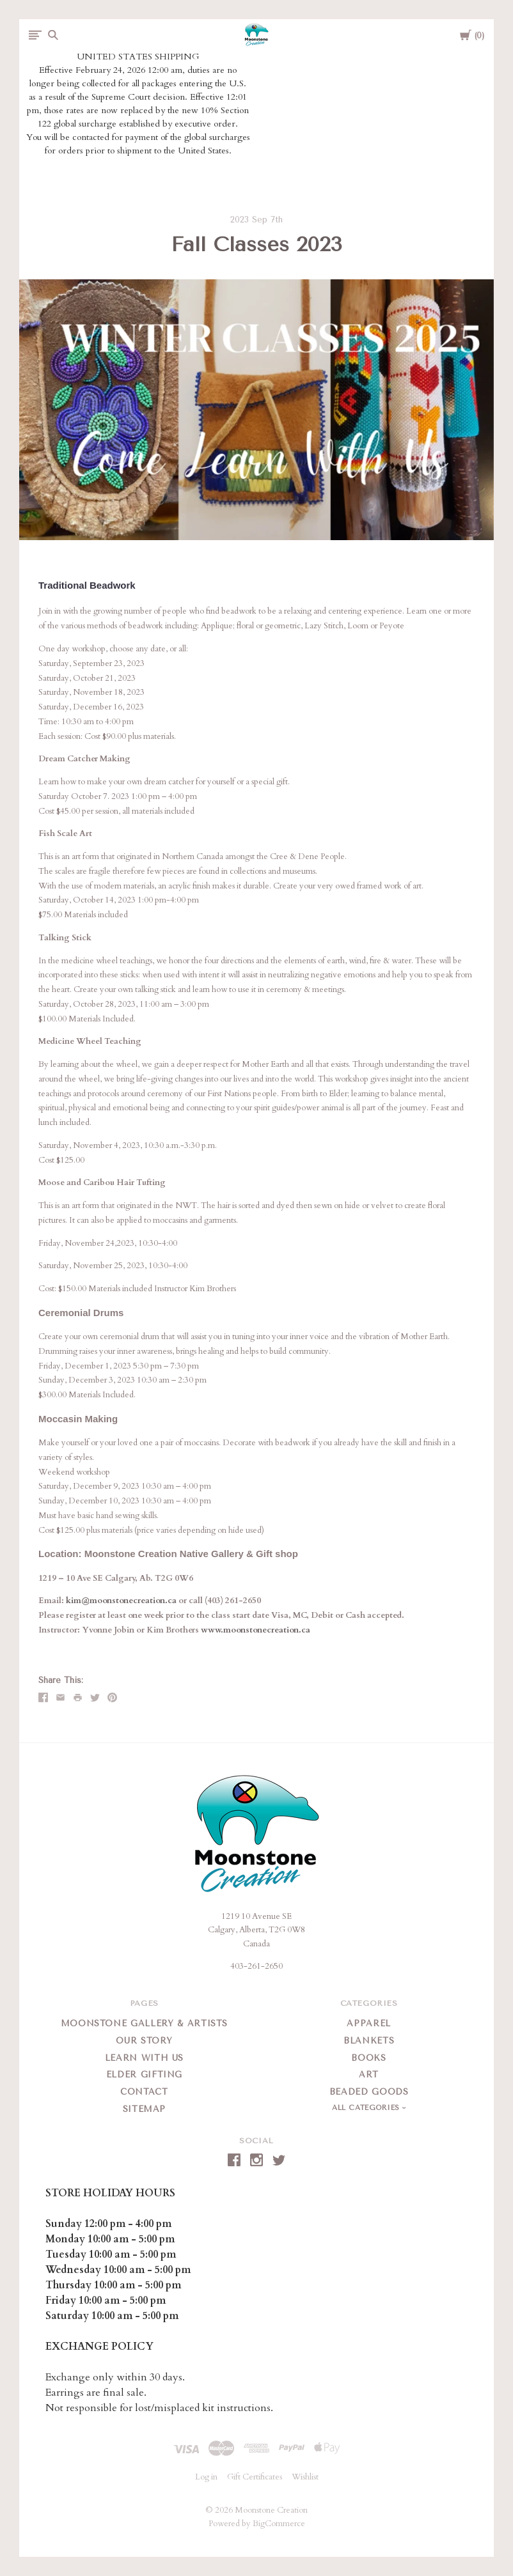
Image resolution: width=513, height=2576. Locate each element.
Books (368, 2058)
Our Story (144, 2040)
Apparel (369, 2023)
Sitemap (144, 2109)
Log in (206, 2477)
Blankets (368, 2040)
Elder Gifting (144, 2074)
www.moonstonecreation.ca (255, 1630)
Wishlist (305, 2477)
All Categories (367, 2108)
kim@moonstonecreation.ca (121, 1600)
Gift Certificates (254, 2477)
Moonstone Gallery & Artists (144, 2023)
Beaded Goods (369, 2092)
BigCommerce (279, 2523)
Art (369, 2074)
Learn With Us (144, 2058)
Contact (144, 2092)
